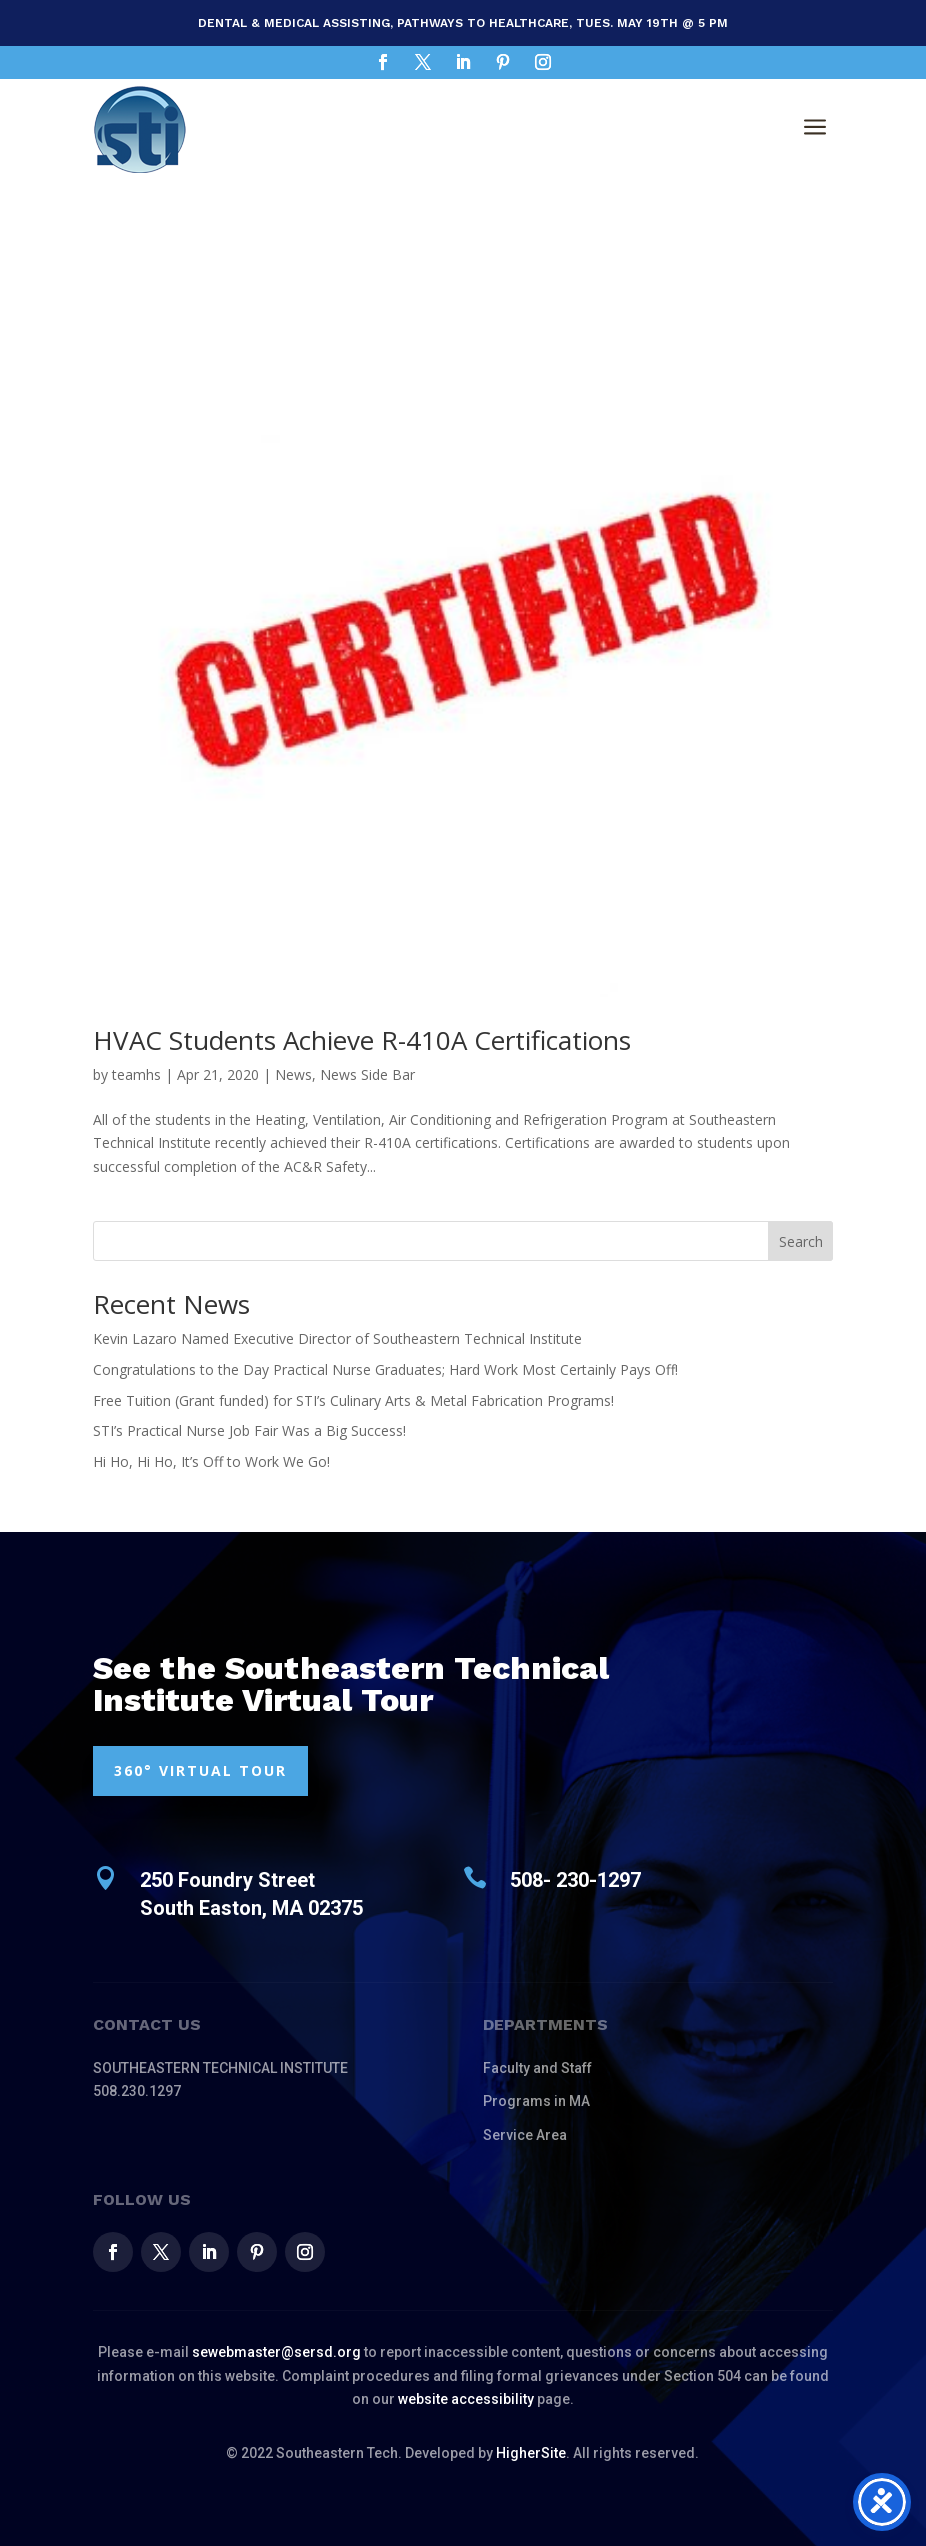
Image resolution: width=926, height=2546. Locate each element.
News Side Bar (367, 1074)
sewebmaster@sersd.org (276, 2352)
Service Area (525, 2135)
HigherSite (531, 2453)
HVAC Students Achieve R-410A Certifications (362, 1040)
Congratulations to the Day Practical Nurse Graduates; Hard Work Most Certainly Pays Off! (385, 1369)
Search (801, 1241)
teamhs (136, 1074)
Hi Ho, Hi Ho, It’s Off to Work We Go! (211, 1461)
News (293, 1074)
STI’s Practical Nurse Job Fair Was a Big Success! (249, 1430)
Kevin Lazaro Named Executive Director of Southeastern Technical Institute (337, 1338)
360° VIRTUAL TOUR (200, 1770)
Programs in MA (536, 2101)
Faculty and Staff (537, 2068)
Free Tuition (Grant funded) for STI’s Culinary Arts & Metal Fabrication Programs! (353, 1400)
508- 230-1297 (575, 1880)
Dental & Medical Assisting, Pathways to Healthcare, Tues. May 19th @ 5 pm (463, 23)
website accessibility (466, 2399)
